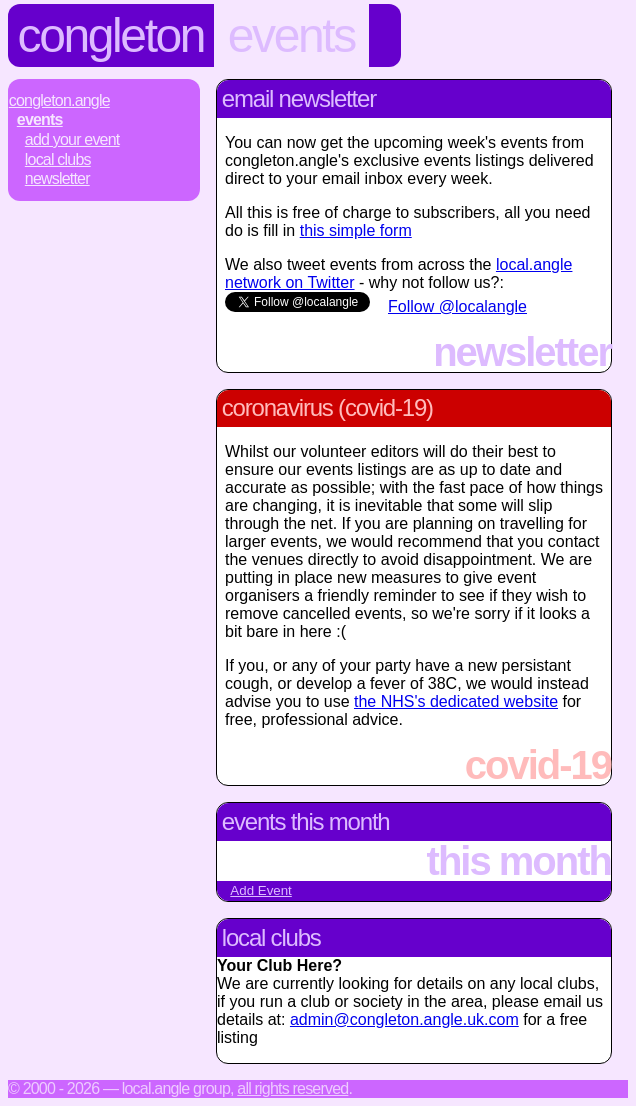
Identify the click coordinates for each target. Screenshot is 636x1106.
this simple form (356, 230)
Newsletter (57, 178)
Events (291, 35)
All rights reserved (292, 1088)
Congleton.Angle (59, 100)
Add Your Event (72, 139)
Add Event (261, 890)
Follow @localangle (457, 306)
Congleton (111, 35)
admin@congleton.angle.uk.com (404, 1019)
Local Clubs (58, 159)
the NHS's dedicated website (456, 701)
